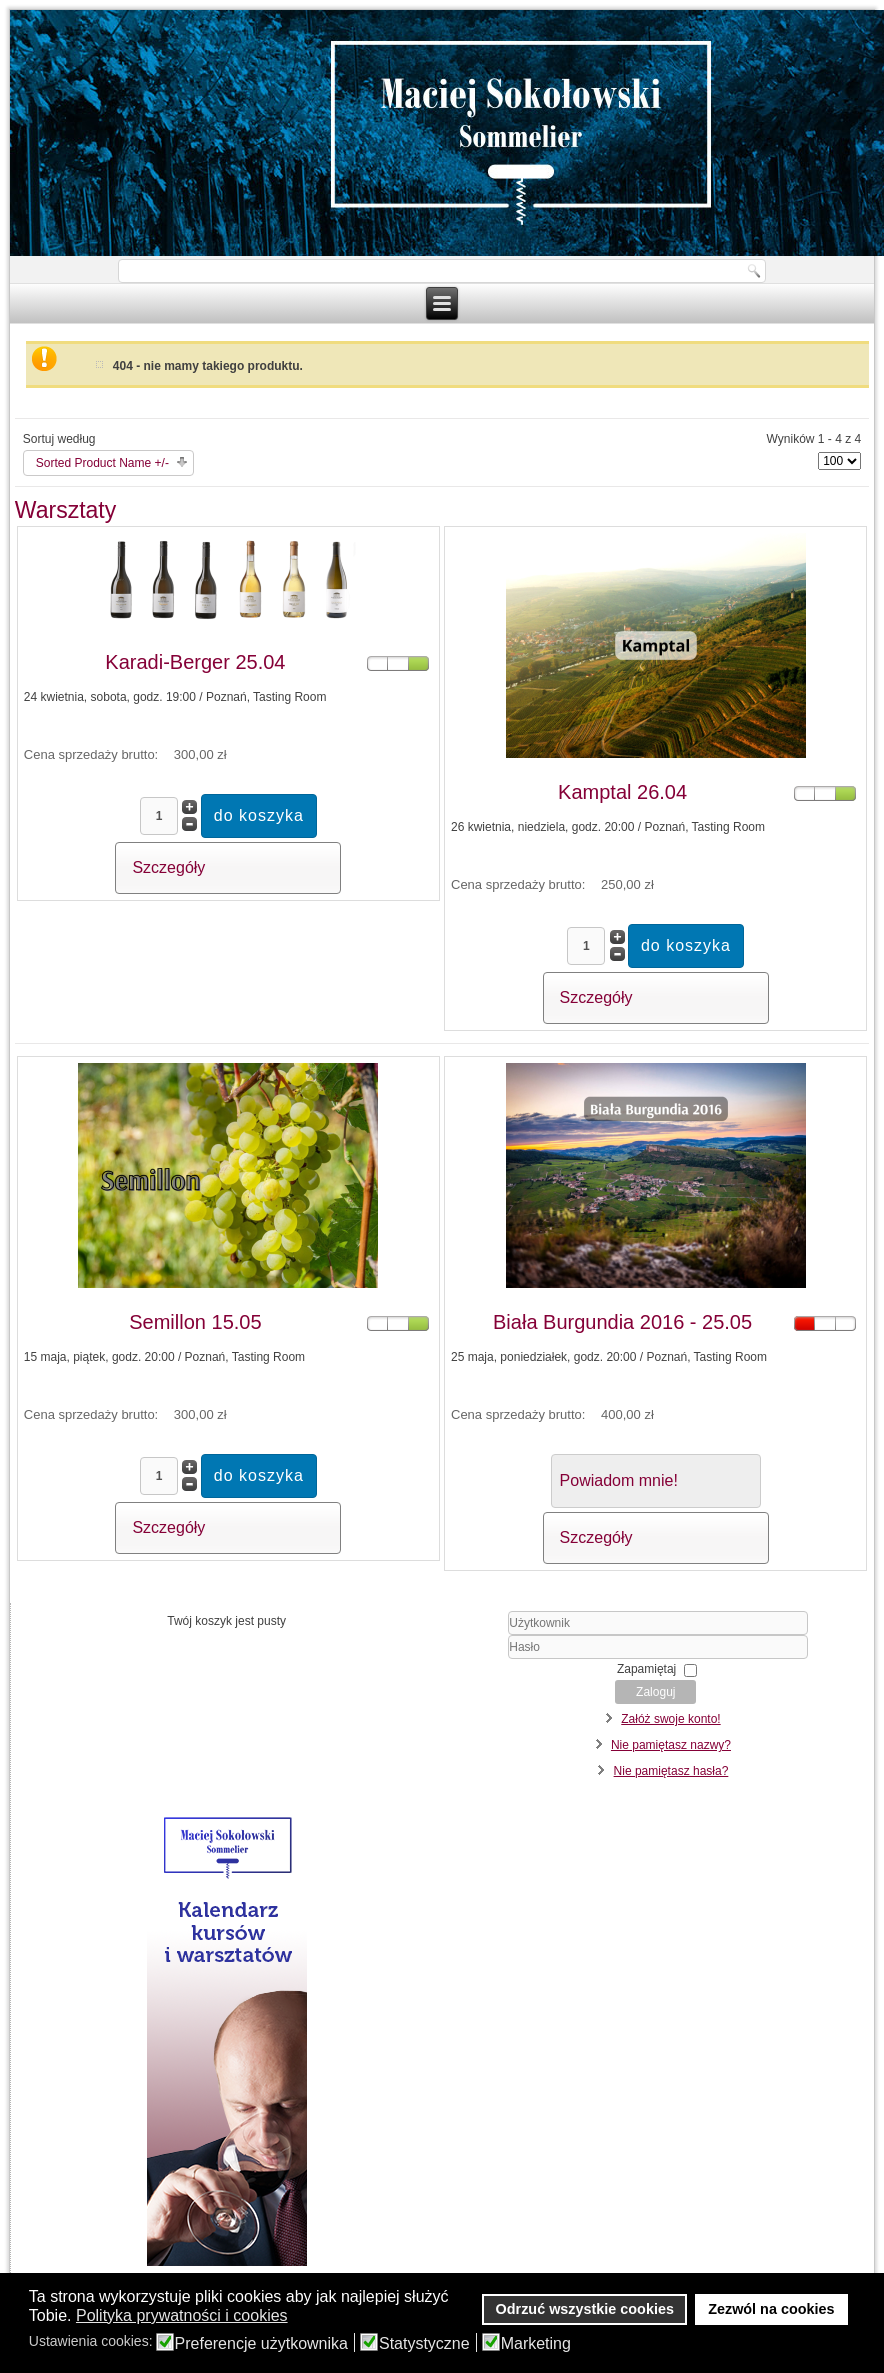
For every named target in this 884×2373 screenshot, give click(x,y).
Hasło (456, 1659)
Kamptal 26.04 (622, 792)
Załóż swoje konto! (670, 1719)
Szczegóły (168, 867)
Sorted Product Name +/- (102, 463)
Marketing (536, 2344)
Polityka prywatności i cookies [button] (182, 2315)
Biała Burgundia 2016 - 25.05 (622, 1322)
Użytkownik (456, 1635)
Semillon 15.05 (195, 1322)
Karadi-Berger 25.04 (195, 662)
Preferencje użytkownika (261, 2344)
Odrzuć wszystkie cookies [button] (585, 2309)
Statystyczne (424, 2344)
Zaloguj (655, 1692)
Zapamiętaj (646, 1669)
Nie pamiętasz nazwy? (671, 1745)
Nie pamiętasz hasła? (671, 1771)
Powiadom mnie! (619, 1480)
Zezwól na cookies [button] (771, 2309)
